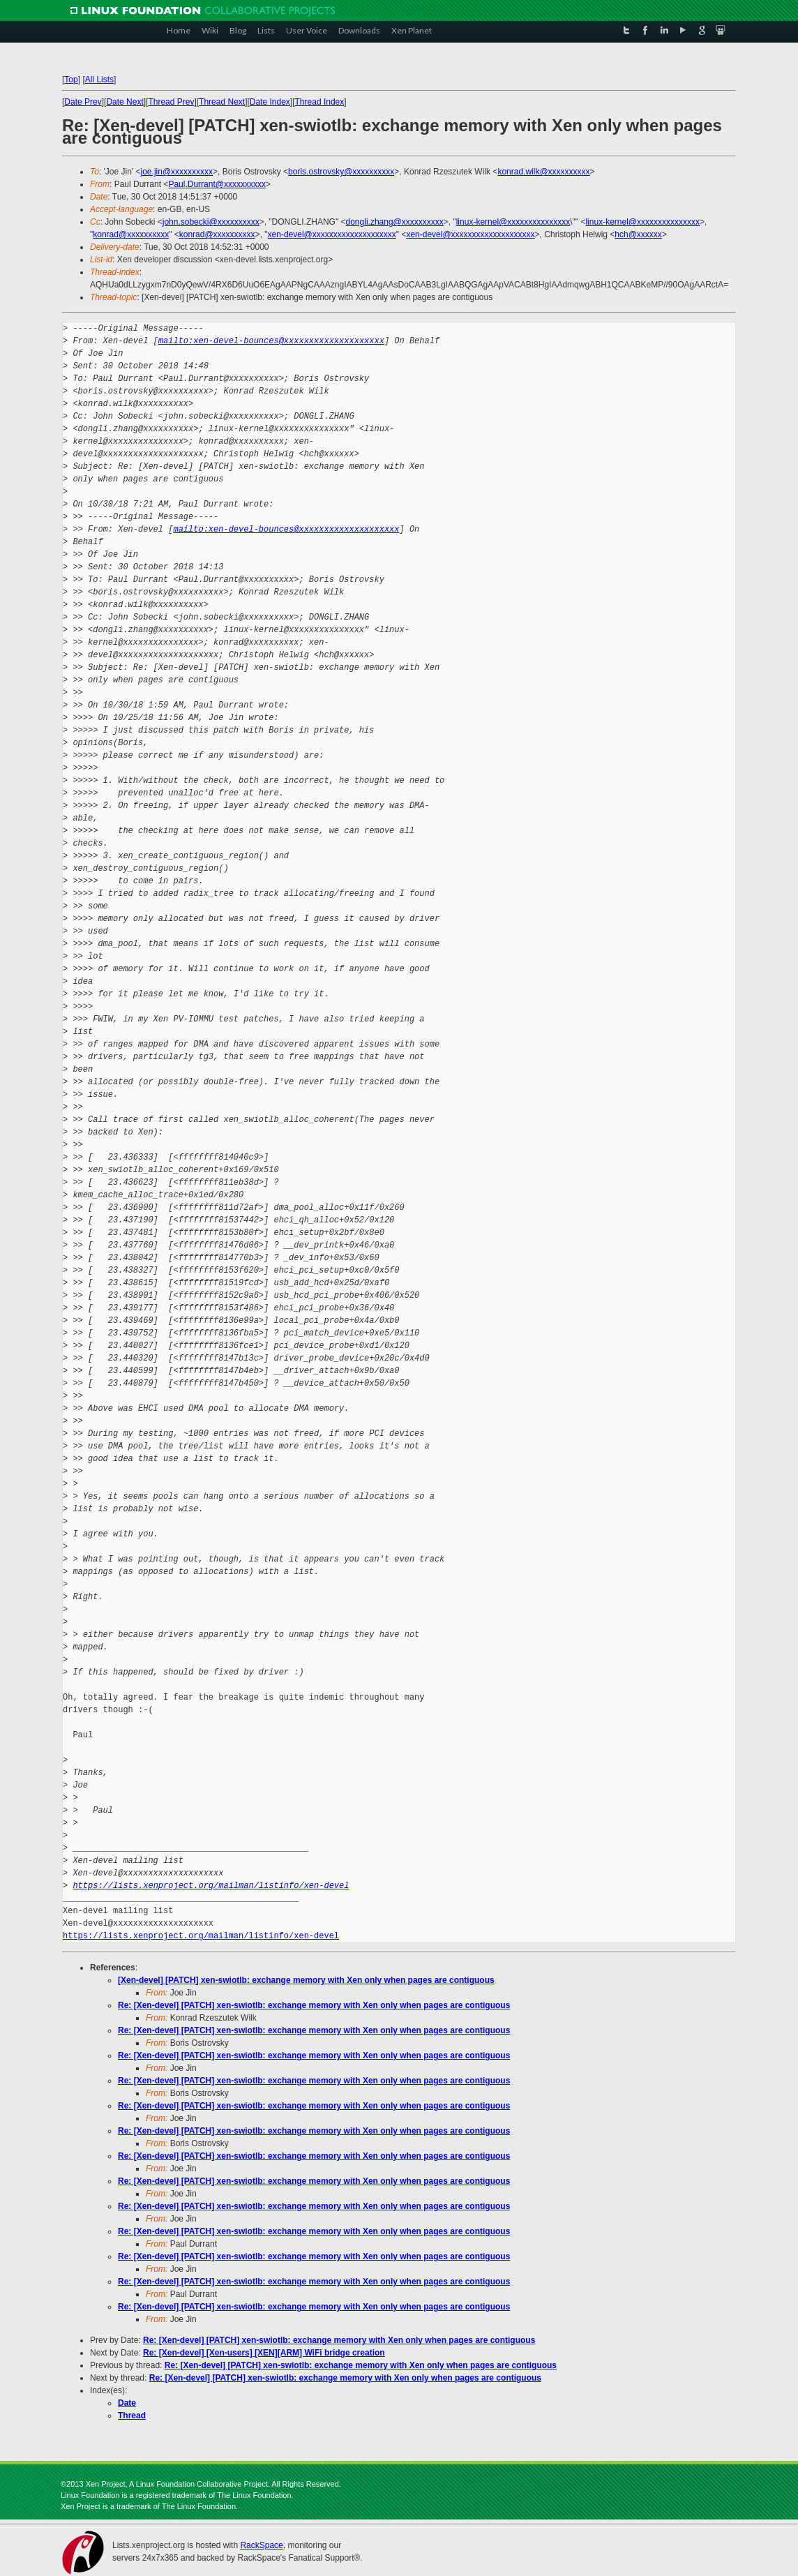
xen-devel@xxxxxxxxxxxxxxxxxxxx (332, 234)
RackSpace (261, 2545)
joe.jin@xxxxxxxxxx (177, 172)
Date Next (124, 102)
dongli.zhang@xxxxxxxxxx (395, 222)
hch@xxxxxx (638, 234)
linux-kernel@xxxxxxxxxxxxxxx (513, 222)
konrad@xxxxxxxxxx (131, 234)
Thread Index (320, 102)
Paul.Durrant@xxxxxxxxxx (217, 184)
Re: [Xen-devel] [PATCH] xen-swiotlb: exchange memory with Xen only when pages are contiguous (314, 2005)
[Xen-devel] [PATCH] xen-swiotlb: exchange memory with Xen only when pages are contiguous (306, 1980)
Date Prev (82, 102)
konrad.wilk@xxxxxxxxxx (543, 172)
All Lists (99, 79)
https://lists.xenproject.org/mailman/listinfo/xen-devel (211, 1886)
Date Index (270, 102)
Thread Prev (171, 102)
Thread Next (222, 102)
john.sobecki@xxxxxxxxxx (211, 222)
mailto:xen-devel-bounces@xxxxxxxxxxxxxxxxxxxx (271, 341)
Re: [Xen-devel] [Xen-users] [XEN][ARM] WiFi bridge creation (264, 2353)
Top (70, 79)
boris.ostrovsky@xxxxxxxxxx (341, 172)
